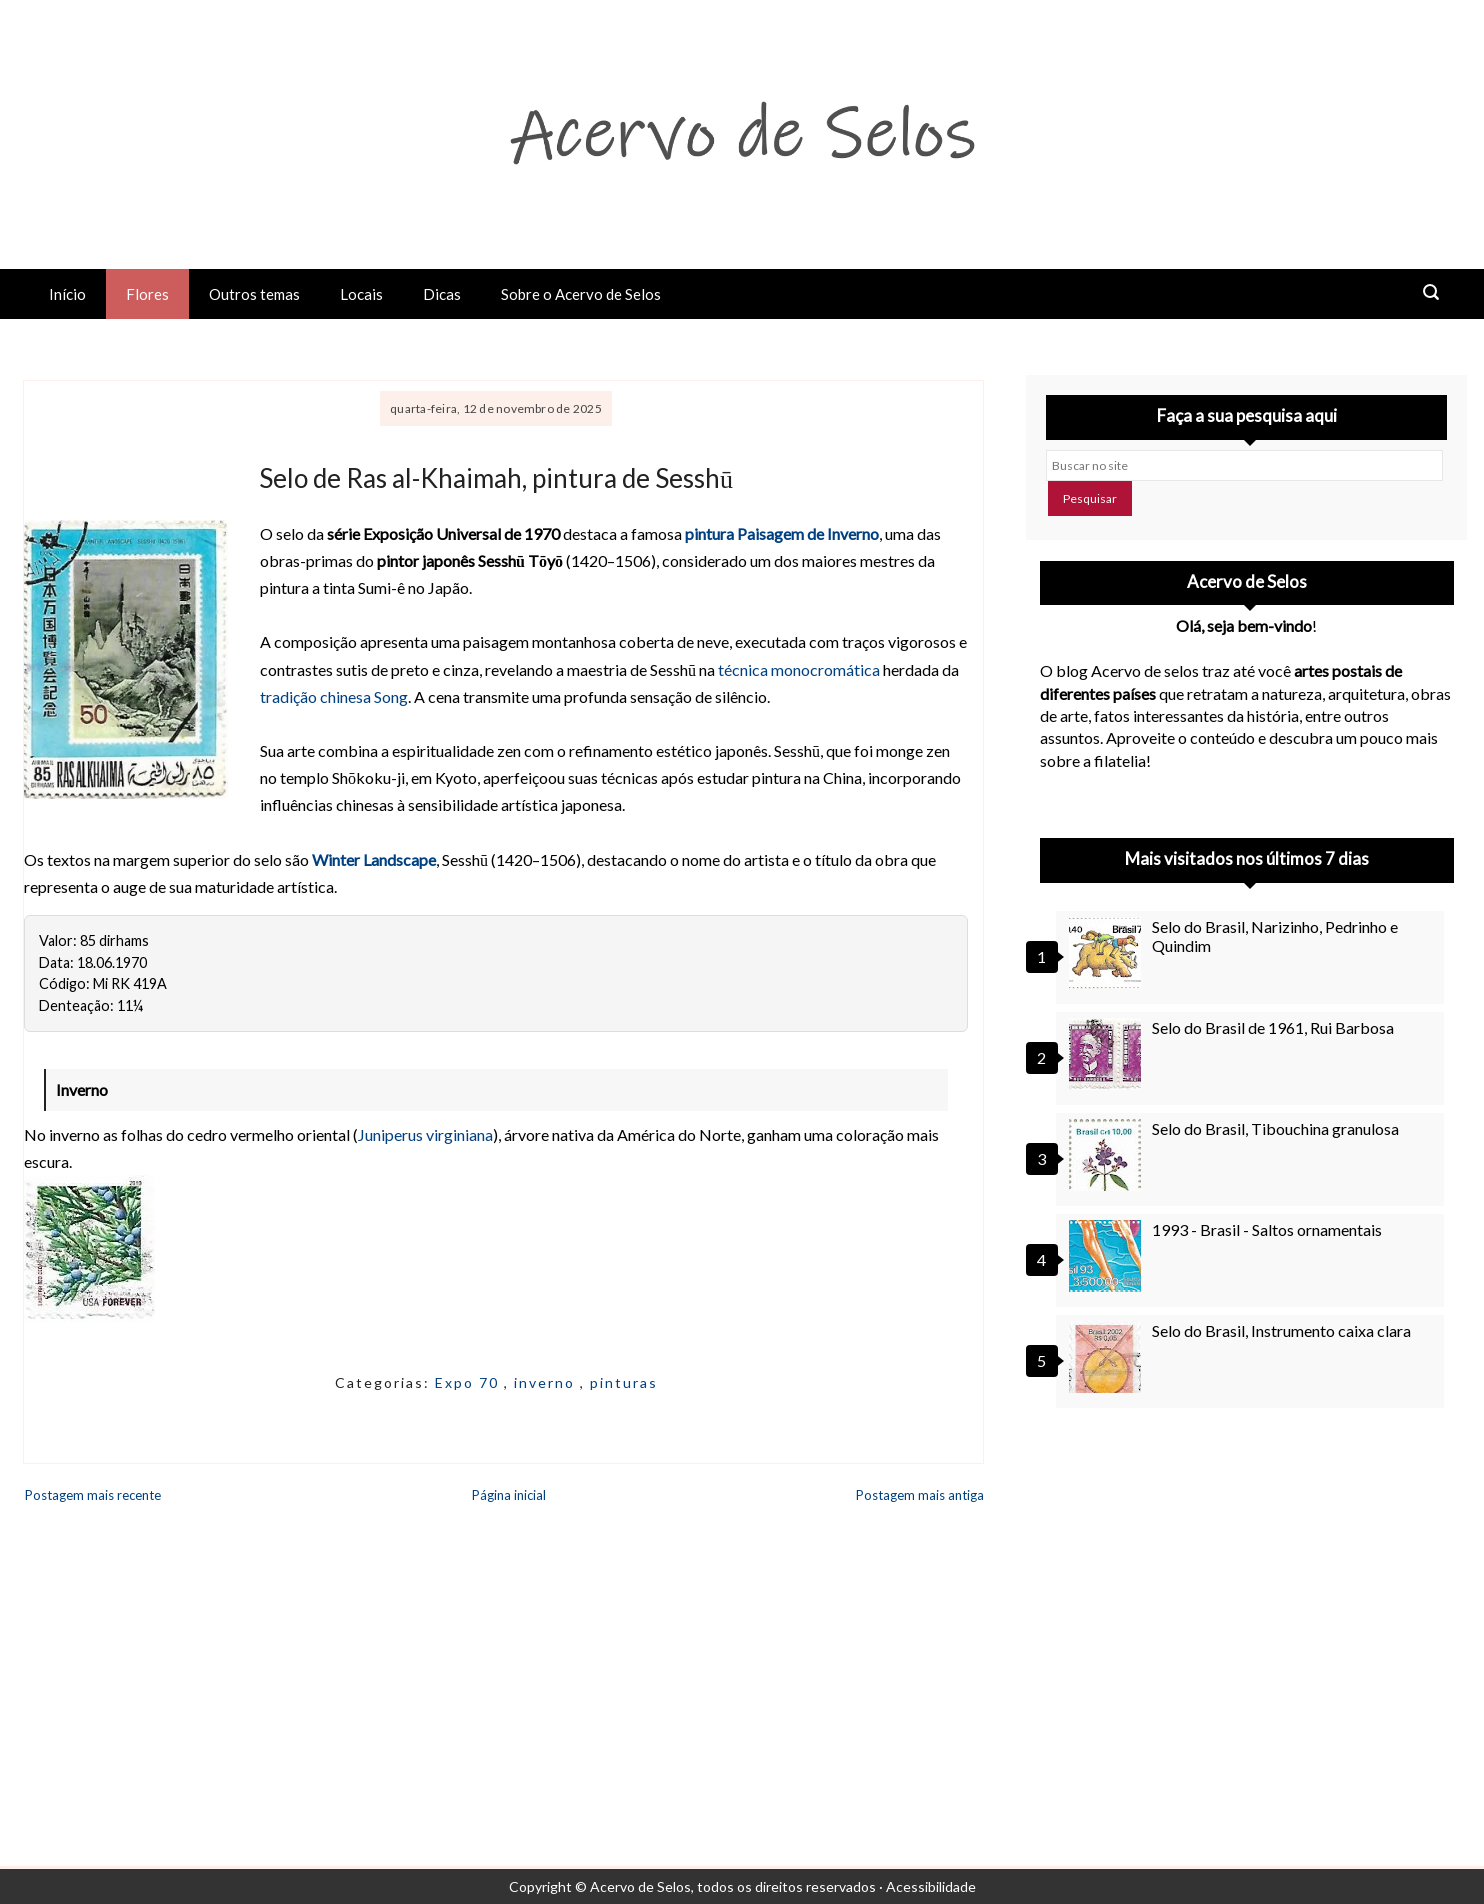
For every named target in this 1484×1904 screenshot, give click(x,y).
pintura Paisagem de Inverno (782, 533)
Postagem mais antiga (920, 1495)
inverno (547, 1382)
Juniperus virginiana (425, 1134)
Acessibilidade (931, 1886)
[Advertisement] (1247, 1604)
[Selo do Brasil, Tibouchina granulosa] (1108, 1155)
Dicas (442, 294)
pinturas (624, 1382)
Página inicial (509, 1495)
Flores (147, 294)
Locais (361, 294)
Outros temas (254, 294)
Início (67, 294)
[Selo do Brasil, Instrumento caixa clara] (1108, 1357)
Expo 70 (469, 1382)
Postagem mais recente (93, 1495)
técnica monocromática (799, 669)
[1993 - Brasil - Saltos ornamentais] (1108, 1256)
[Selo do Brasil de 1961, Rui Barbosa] (1108, 1054)
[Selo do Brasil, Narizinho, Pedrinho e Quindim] (1108, 953)
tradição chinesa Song (334, 696)
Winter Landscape (374, 859)
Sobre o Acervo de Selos (581, 294)
